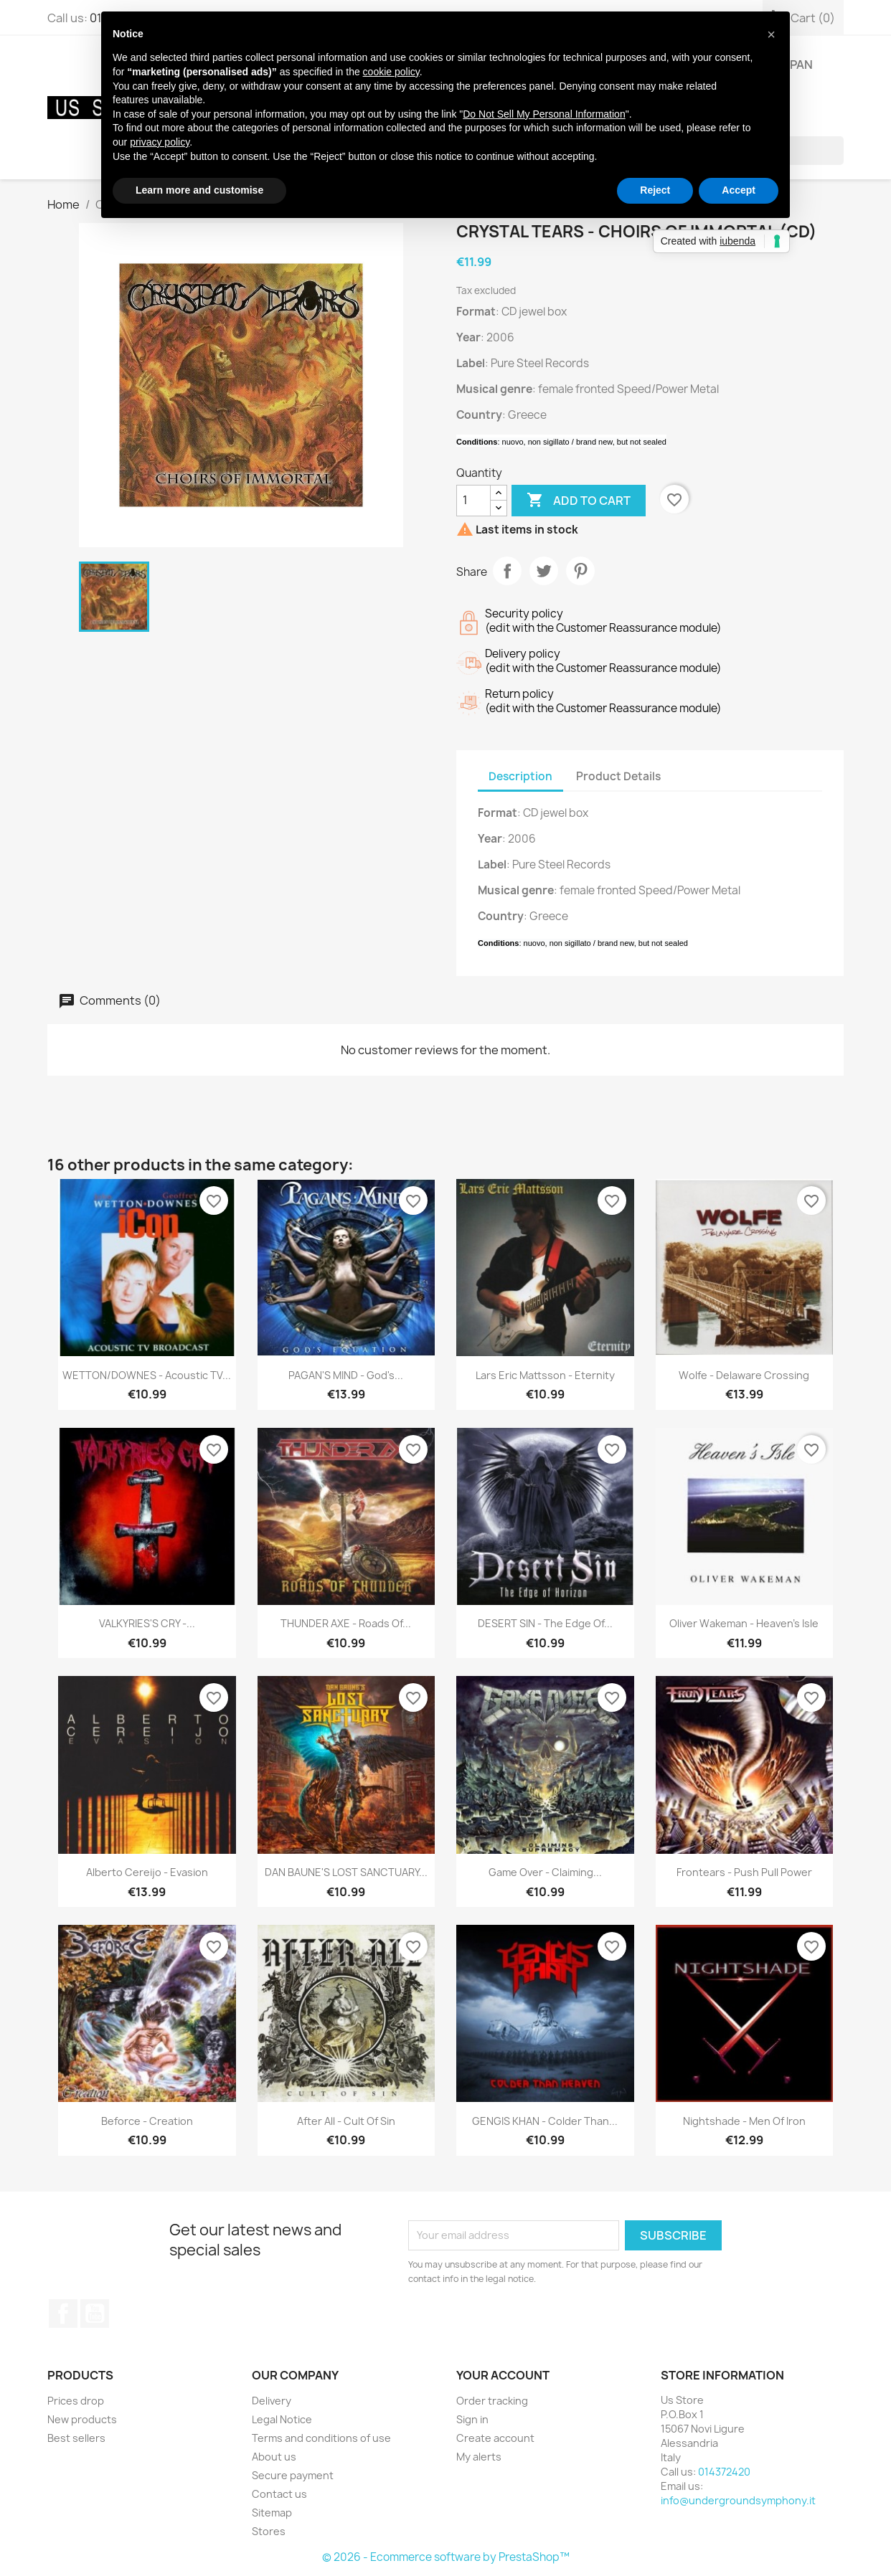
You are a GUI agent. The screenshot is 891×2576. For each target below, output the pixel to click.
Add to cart (579, 500)
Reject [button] (655, 190)
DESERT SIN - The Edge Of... (545, 1623)
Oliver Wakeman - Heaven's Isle (744, 1623)
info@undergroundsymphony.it (738, 2500)
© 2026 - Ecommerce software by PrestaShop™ (446, 2557)
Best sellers (76, 2438)
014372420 (724, 2471)
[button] (771, 34)
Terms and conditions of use (321, 2438)
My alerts (478, 2456)
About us (274, 2456)
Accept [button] (738, 190)
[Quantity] (473, 500)
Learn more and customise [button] (199, 190)
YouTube (94, 2313)
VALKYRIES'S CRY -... (147, 1623)
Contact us (279, 2494)
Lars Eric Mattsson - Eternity (545, 1375)
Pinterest (580, 571)
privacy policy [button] (159, 142)
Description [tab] (520, 776)
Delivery (271, 2400)
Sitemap (272, 2512)
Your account (503, 2375)
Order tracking (492, 2400)
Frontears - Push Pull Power (744, 1872)
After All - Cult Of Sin (346, 2121)
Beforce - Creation (147, 2121)
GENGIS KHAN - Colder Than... (545, 2121)
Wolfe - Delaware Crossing (744, 1375)
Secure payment (293, 2475)
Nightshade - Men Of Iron (744, 2121)
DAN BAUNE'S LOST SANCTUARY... (346, 1872)
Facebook (63, 2313)
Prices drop (75, 2400)
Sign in (472, 2419)
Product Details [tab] (618, 776)
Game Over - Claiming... (545, 1872)
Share (507, 571)
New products (82, 2419)
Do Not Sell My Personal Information (544, 114)
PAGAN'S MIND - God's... (345, 1375)
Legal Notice (282, 2419)
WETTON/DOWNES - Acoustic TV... (146, 1375)
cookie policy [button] (391, 71)
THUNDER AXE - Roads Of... (345, 1623)
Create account (495, 2438)
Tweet (543, 571)
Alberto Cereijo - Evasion (147, 1872)
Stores (269, 2531)
